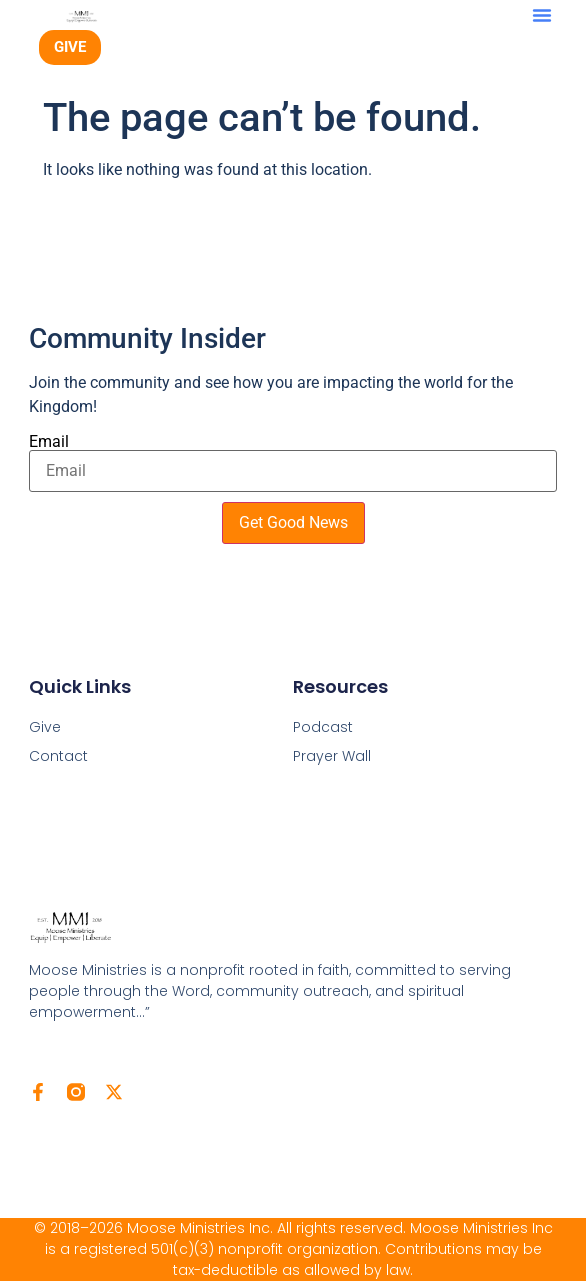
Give (45, 727)
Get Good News (293, 522)
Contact (58, 756)
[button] (542, 15)
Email (49, 442)
